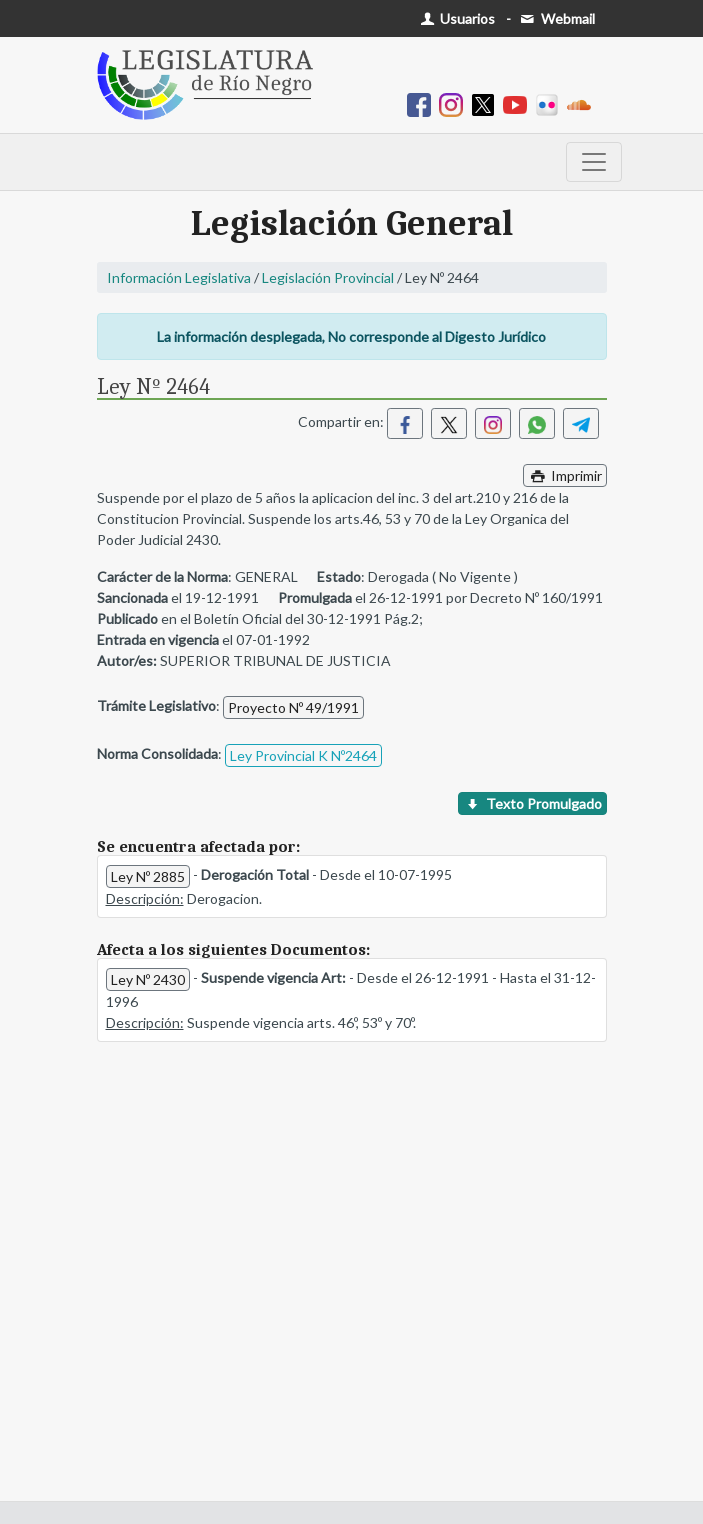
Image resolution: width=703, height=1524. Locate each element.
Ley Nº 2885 (148, 876)
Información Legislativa (179, 277)
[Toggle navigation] (594, 162)
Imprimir (565, 475)
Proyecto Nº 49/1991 (293, 707)
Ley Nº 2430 (148, 979)
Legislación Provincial (328, 277)
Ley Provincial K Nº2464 (303, 755)
